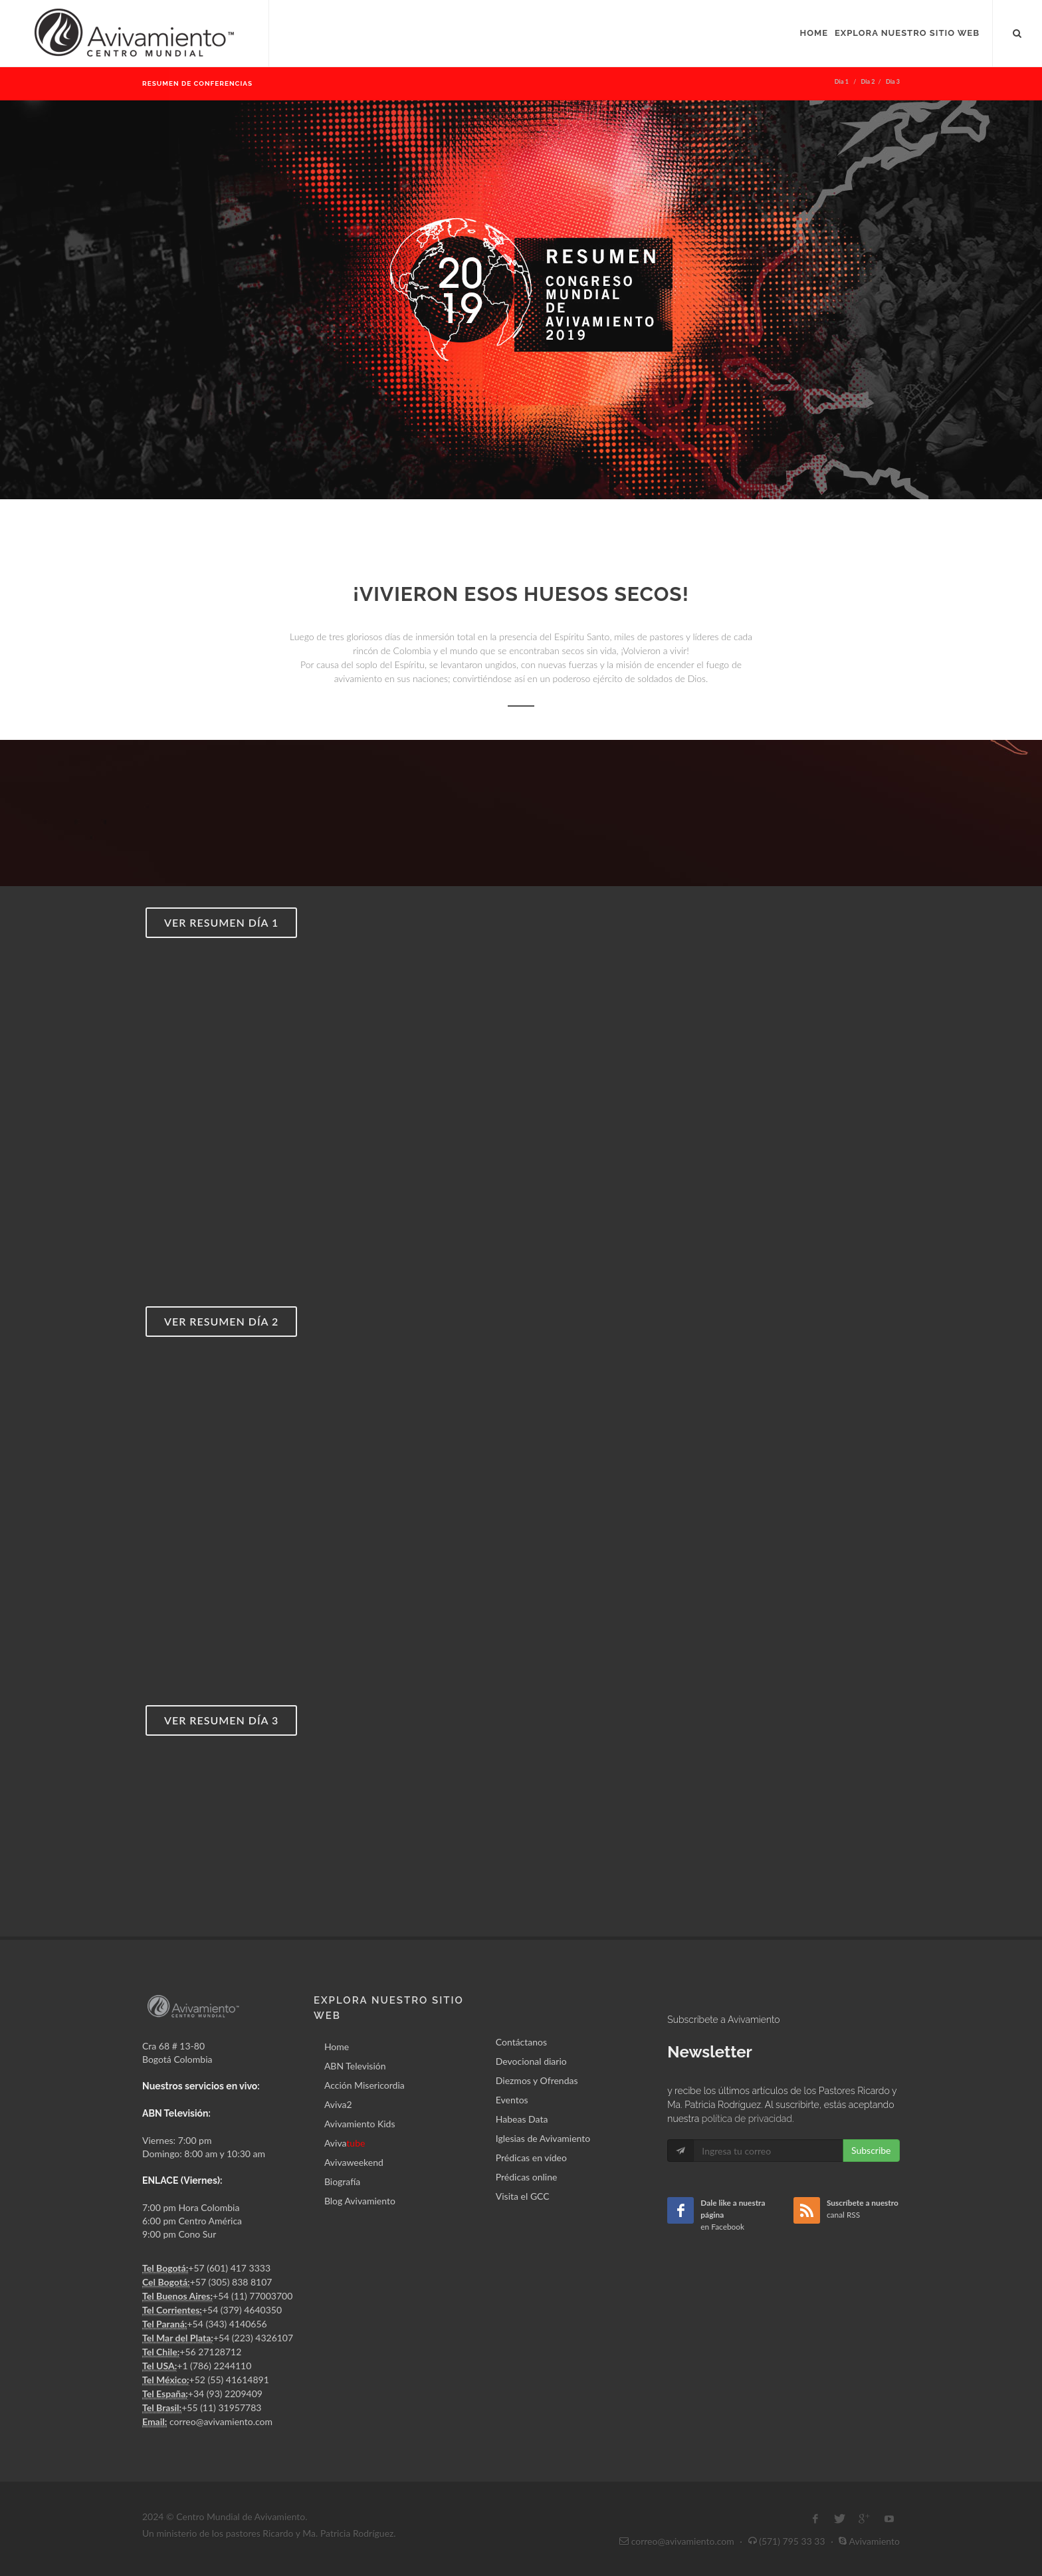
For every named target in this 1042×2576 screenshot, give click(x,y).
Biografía (342, 2181)
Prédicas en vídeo (531, 2157)
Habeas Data (522, 2119)
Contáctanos (521, 2042)
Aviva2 (338, 2104)
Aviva (344, 2143)
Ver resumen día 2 (221, 1321)
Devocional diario (531, 2061)
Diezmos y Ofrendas (537, 2080)
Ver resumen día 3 (221, 1720)
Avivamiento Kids (359, 2123)
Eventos (512, 2099)
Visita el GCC (523, 2196)
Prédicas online (527, 2176)
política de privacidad (747, 2118)
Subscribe (871, 2150)
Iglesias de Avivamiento (543, 2138)
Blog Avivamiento (359, 2200)
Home (336, 2046)
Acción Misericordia (364, 2085)
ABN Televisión (355, 2065)
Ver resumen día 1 (221, 922)
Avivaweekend (353, 2162)
